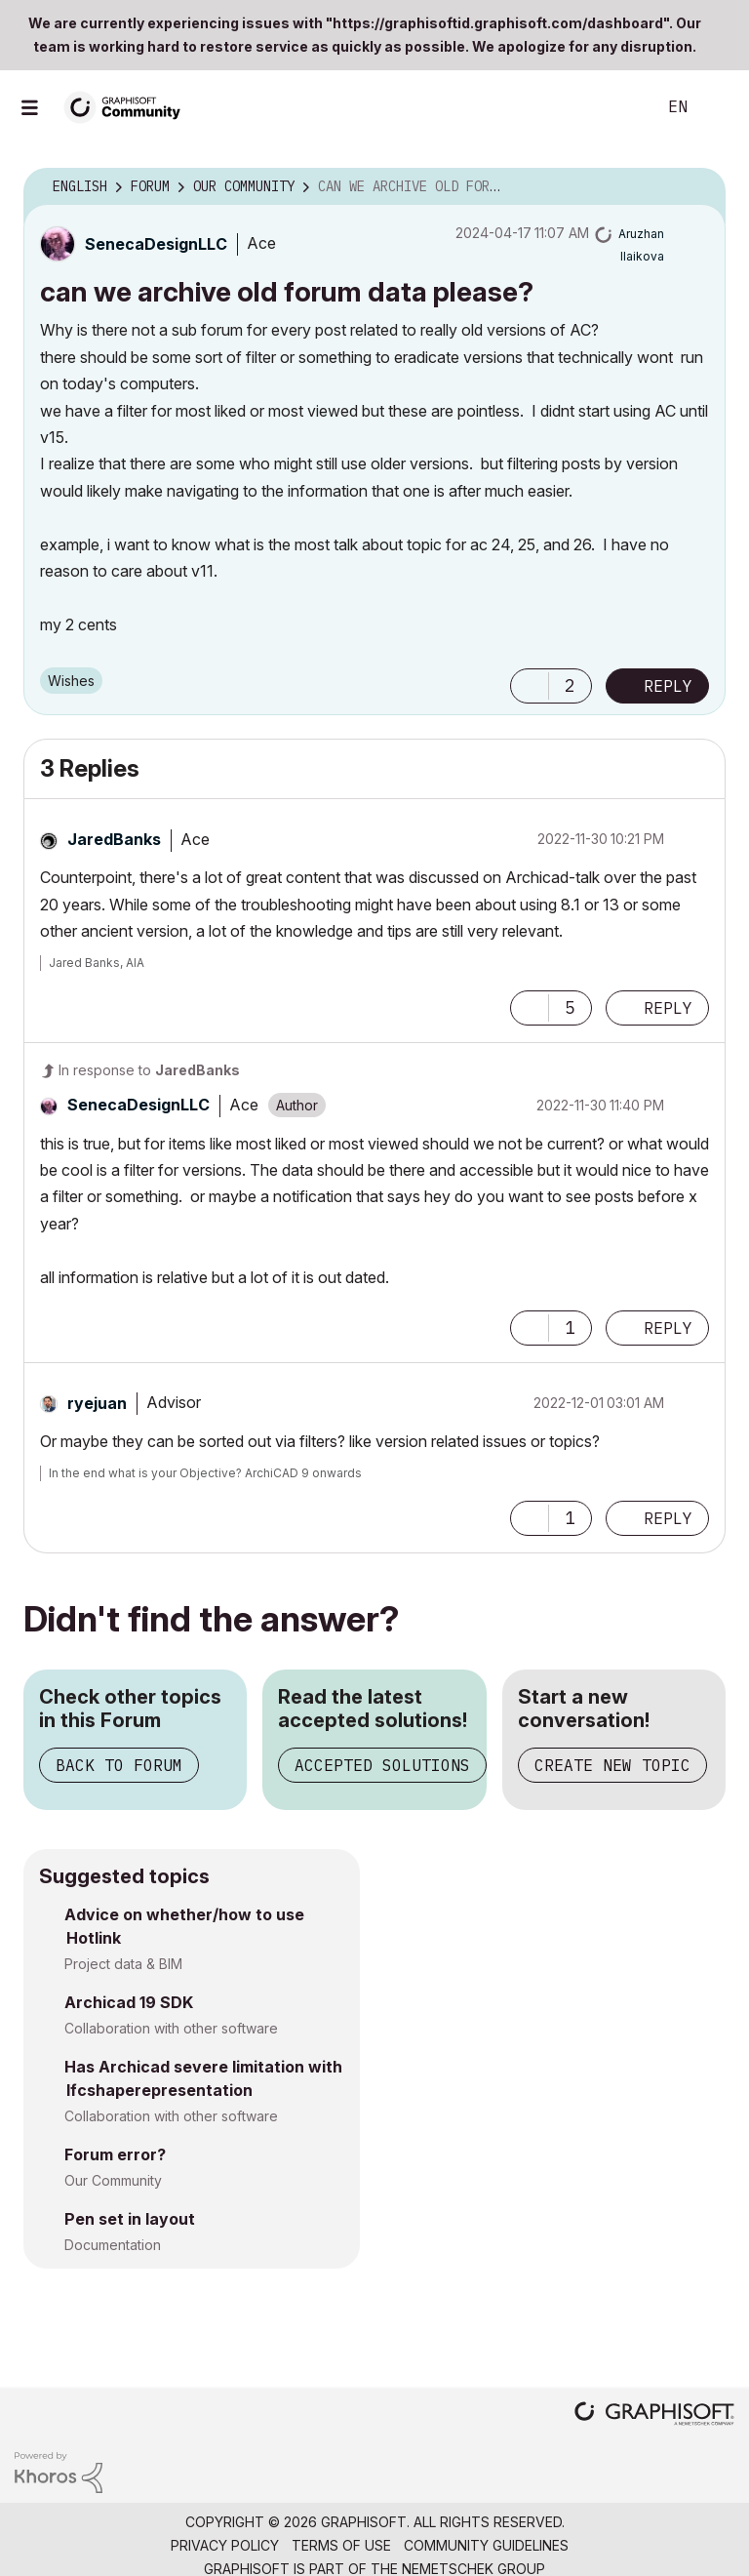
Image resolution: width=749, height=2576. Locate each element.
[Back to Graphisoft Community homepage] (128, 106)
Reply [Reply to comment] (668, 1008)
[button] (529, 686)
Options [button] (698, 187)
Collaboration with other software (171, 2028)
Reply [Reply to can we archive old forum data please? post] (668, 686)
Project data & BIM (123, 1963)
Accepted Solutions (382, 1765)
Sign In (717, 107)
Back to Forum (119, 1765)
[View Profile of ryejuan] (97, 1403)
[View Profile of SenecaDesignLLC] (156, 244)
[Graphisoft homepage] (654, 2415)
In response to (149, 1070)
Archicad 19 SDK (128, 2002)
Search (619, 107)
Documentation (112, 2244)
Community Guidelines (486, 2545)
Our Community (113, 2180)
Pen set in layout (129, 2219)
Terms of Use (341, 2545)
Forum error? (115, 2154)
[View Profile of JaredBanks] (114, 839)
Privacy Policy (225, 2545)
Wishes (71, 680)
